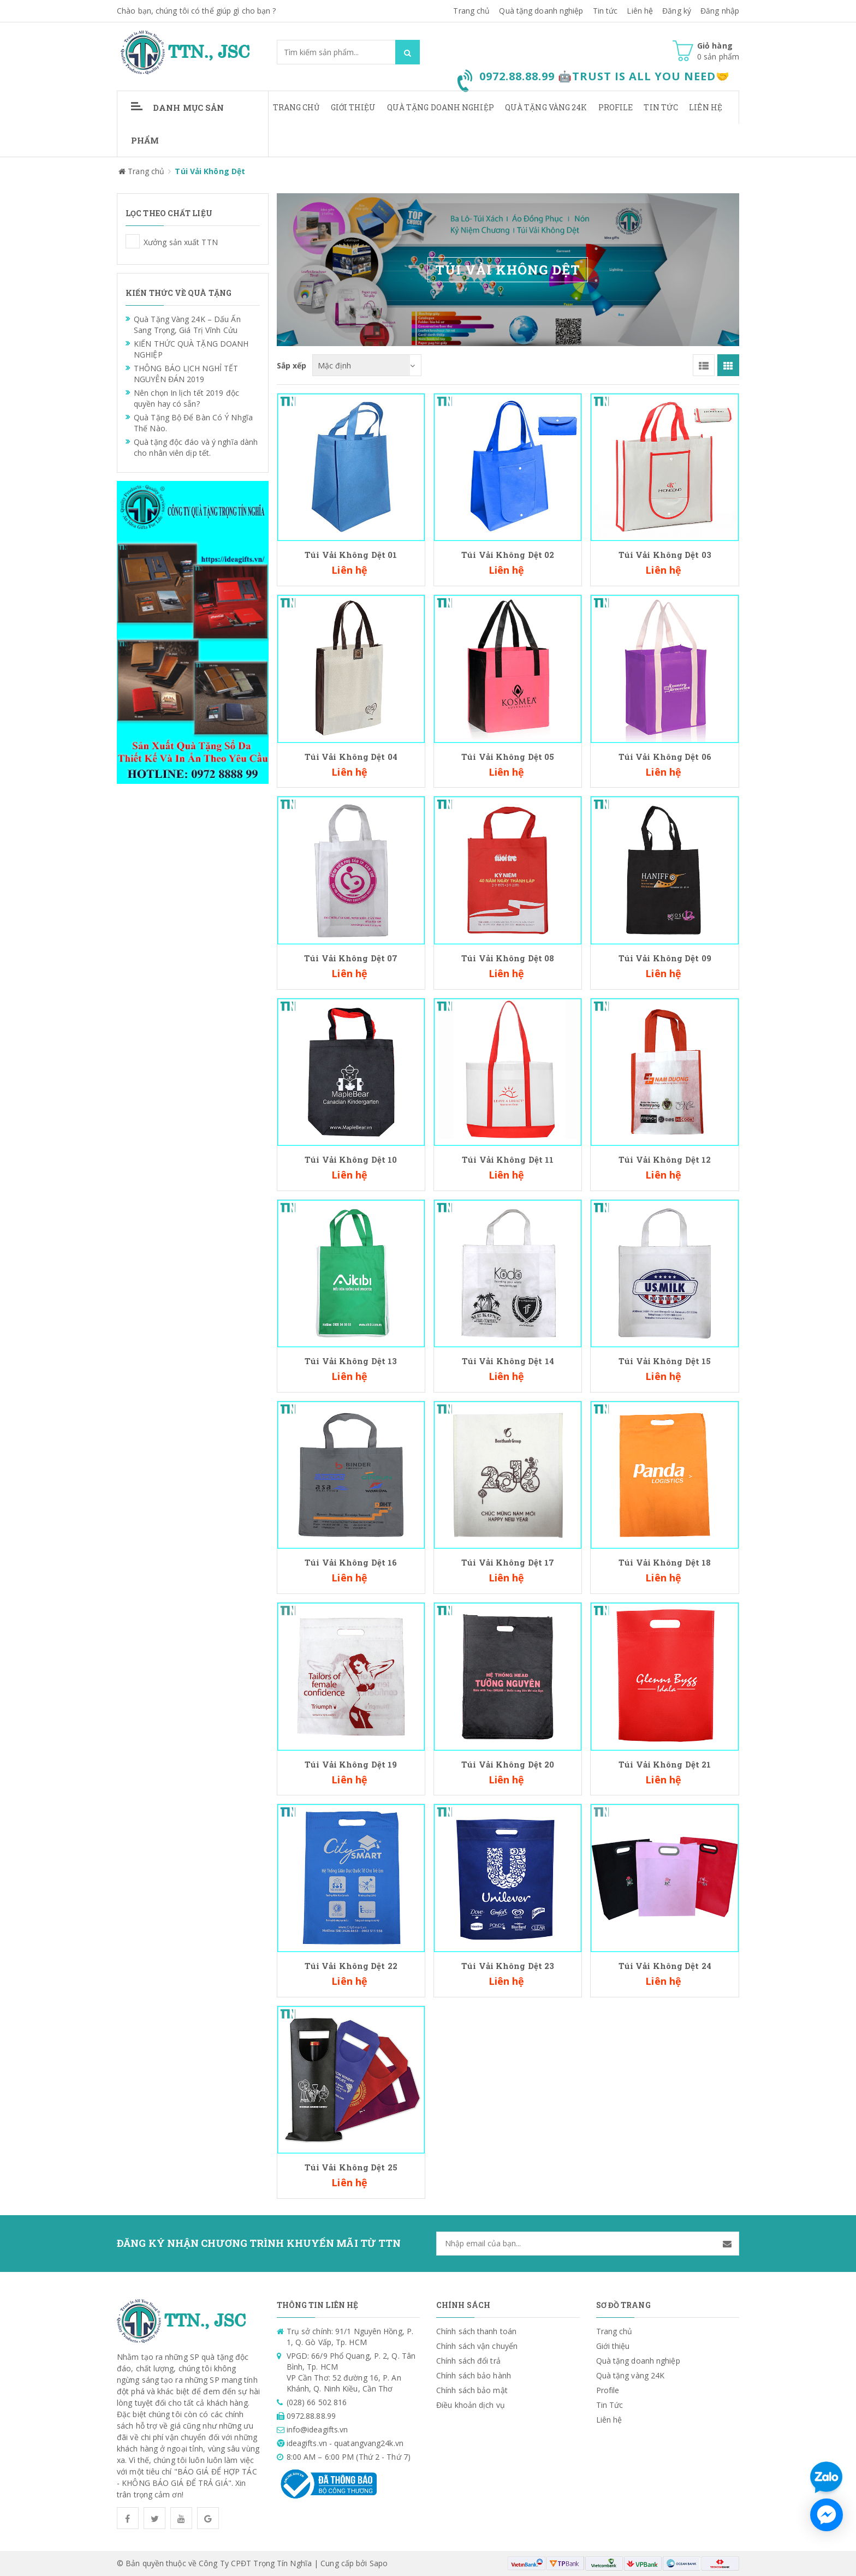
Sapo (379, 2290)
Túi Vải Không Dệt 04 (351, 756)
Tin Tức (661, 107)
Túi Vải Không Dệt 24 (665, 1828)
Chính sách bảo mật (472, 2116)
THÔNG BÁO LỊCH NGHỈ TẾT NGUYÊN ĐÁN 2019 (186, 373)
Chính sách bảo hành (473, 2102)
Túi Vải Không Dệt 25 (351, 1893)
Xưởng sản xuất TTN (133, 241)
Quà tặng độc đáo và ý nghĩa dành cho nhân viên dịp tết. (196, 447)
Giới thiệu (353, 107)
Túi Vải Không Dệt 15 (665, 1360)
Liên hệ (640, 10)
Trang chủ (296, 107)
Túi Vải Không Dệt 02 (507, 554)
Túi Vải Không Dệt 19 (351, 1764)
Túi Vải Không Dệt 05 (507, 756)
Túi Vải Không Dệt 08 (507, 958)
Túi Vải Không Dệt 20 (507, 1627)
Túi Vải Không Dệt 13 (351, 1360)
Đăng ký (676, 10)
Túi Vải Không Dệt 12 (665, 1159)
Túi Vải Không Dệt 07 (350, 958)
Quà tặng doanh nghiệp (541, 10)
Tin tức (605, 10)
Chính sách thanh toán (476, 2058)
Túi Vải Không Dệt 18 (665, 1562)
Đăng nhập (719, 10)
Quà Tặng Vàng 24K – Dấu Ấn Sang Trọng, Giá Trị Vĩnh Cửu (187, 324)
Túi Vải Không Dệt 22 (351, 1828)
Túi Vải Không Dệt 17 (507, 1562)
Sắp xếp (292, 365)
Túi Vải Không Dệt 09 (665, 958)
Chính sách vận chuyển (477, 2072)
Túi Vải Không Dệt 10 (351, 1159)
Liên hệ (705, 107)
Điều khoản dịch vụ (470, 2131)
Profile (615, 107)
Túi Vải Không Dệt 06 (665, 756)
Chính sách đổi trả (468, 2087)
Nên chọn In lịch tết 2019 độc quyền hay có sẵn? (186, 398)
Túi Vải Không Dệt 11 (508, 1159)
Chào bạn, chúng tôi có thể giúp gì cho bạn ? (196, 10)
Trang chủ (471, 10)
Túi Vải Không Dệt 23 (507, 1828)
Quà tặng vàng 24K (546, 107)
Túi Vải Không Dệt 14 (508, 1360)
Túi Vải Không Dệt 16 (351, 1562)
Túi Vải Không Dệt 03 (665, 554)
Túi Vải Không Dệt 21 (665, 1627)
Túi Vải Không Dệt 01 (351, 554)
